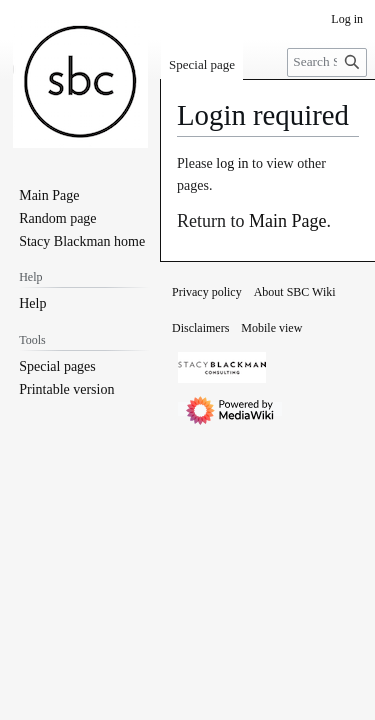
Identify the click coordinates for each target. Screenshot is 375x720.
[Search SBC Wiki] (327, 62)
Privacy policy (207, 292)
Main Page (287, 221)
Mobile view (271, 328)
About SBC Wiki (295, 292)
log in (232, 163)
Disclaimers (200, 328)
